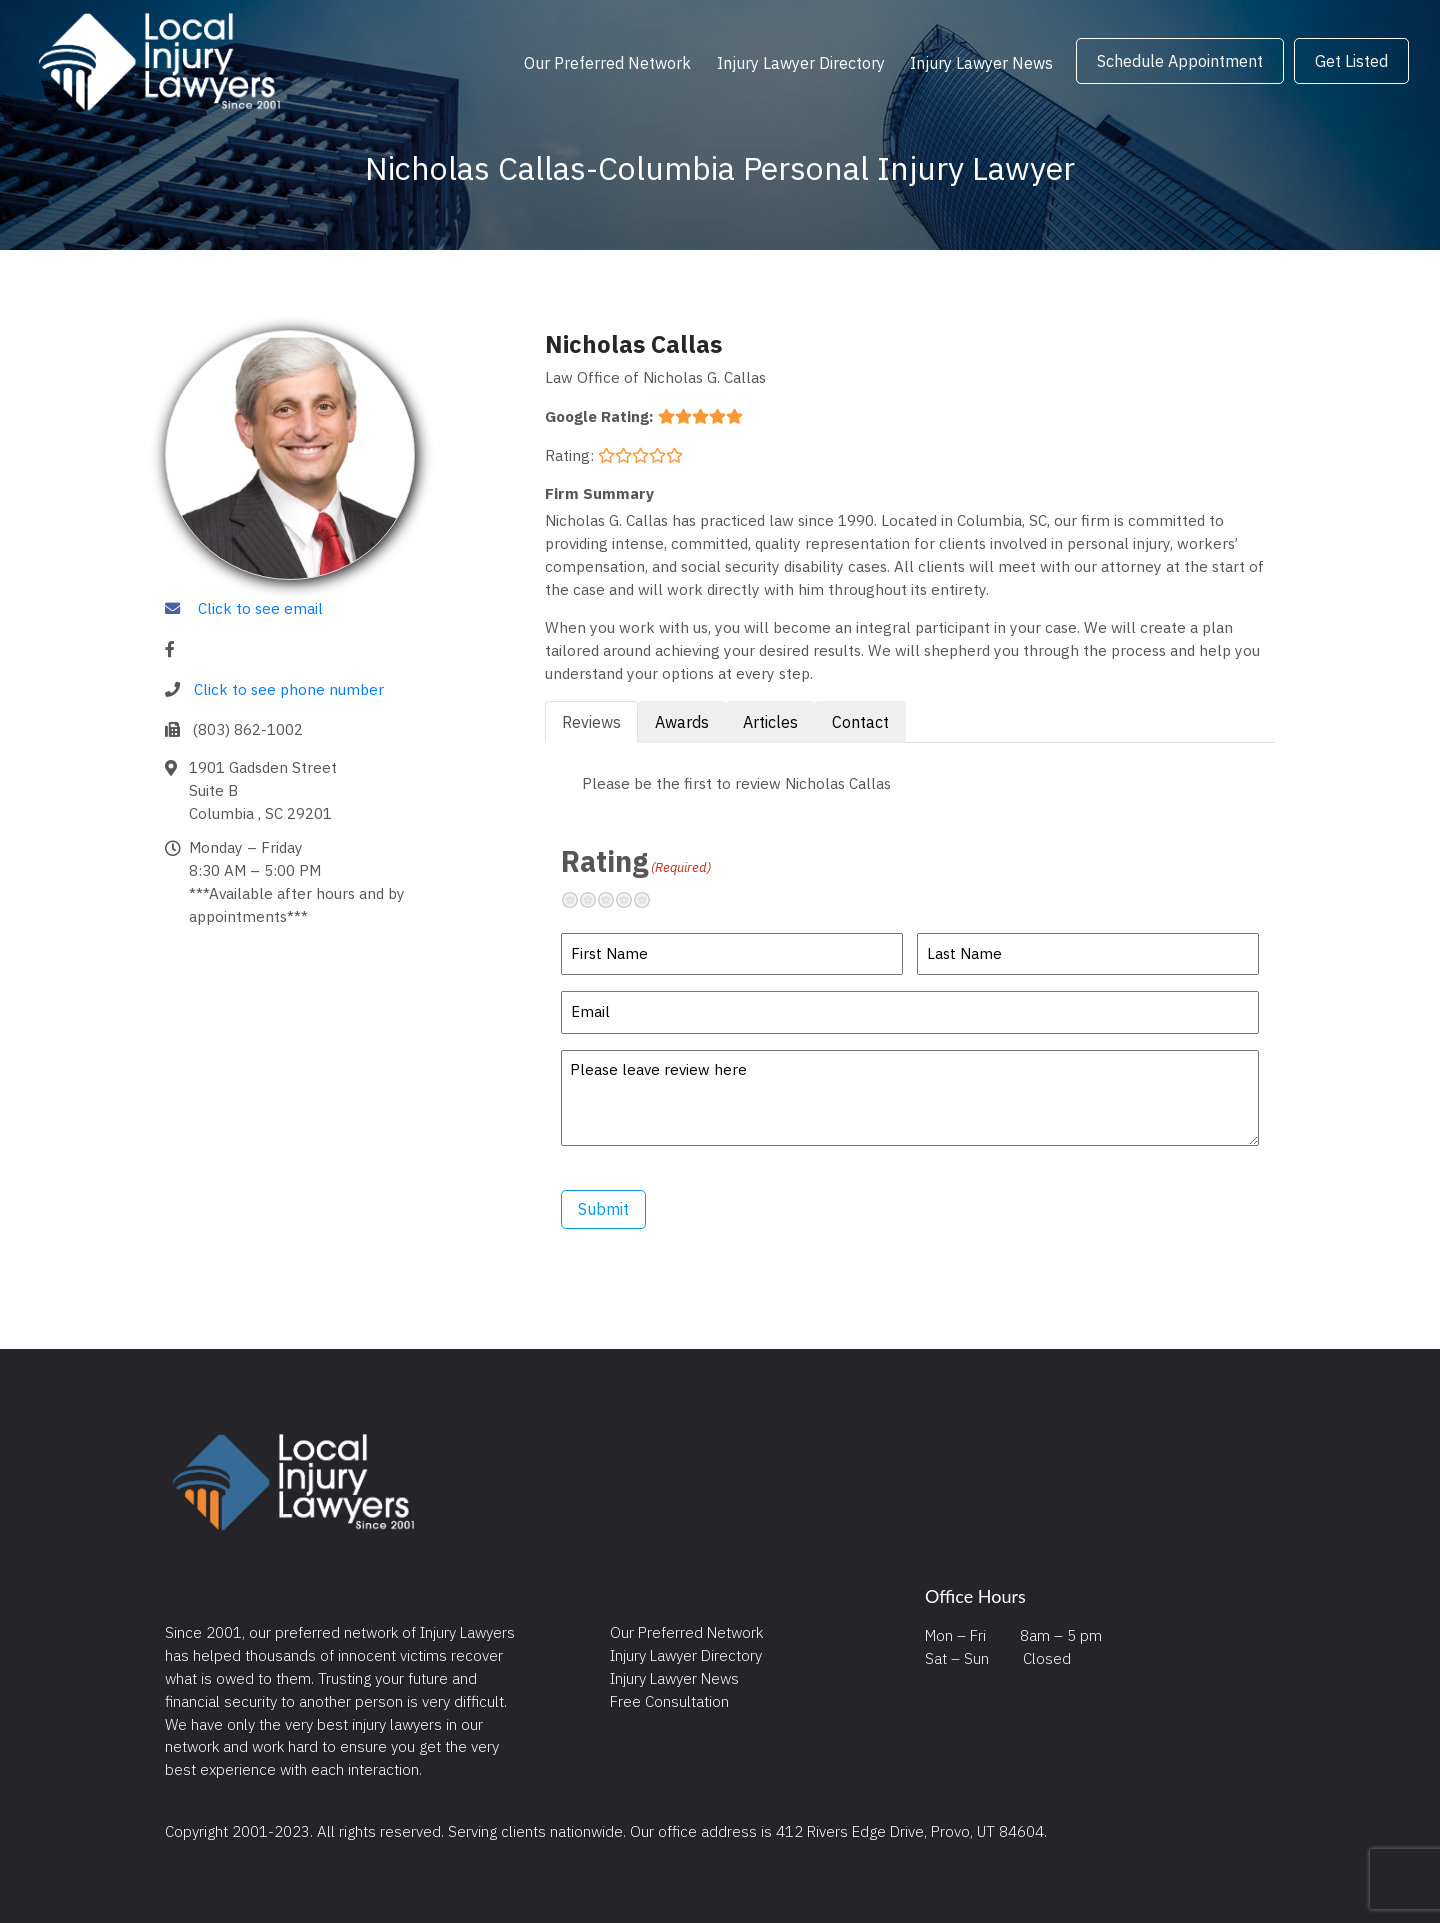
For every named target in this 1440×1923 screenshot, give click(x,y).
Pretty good (632, 900)
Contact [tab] (860, 722)
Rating (636, 861)
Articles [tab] (770, 722)
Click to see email (260, 608)
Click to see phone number (289, 689)
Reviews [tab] (591, 722)
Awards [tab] (682, 722)
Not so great (596, 900)
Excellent (650, 900)
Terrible (578, 900)
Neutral (614, 900)
